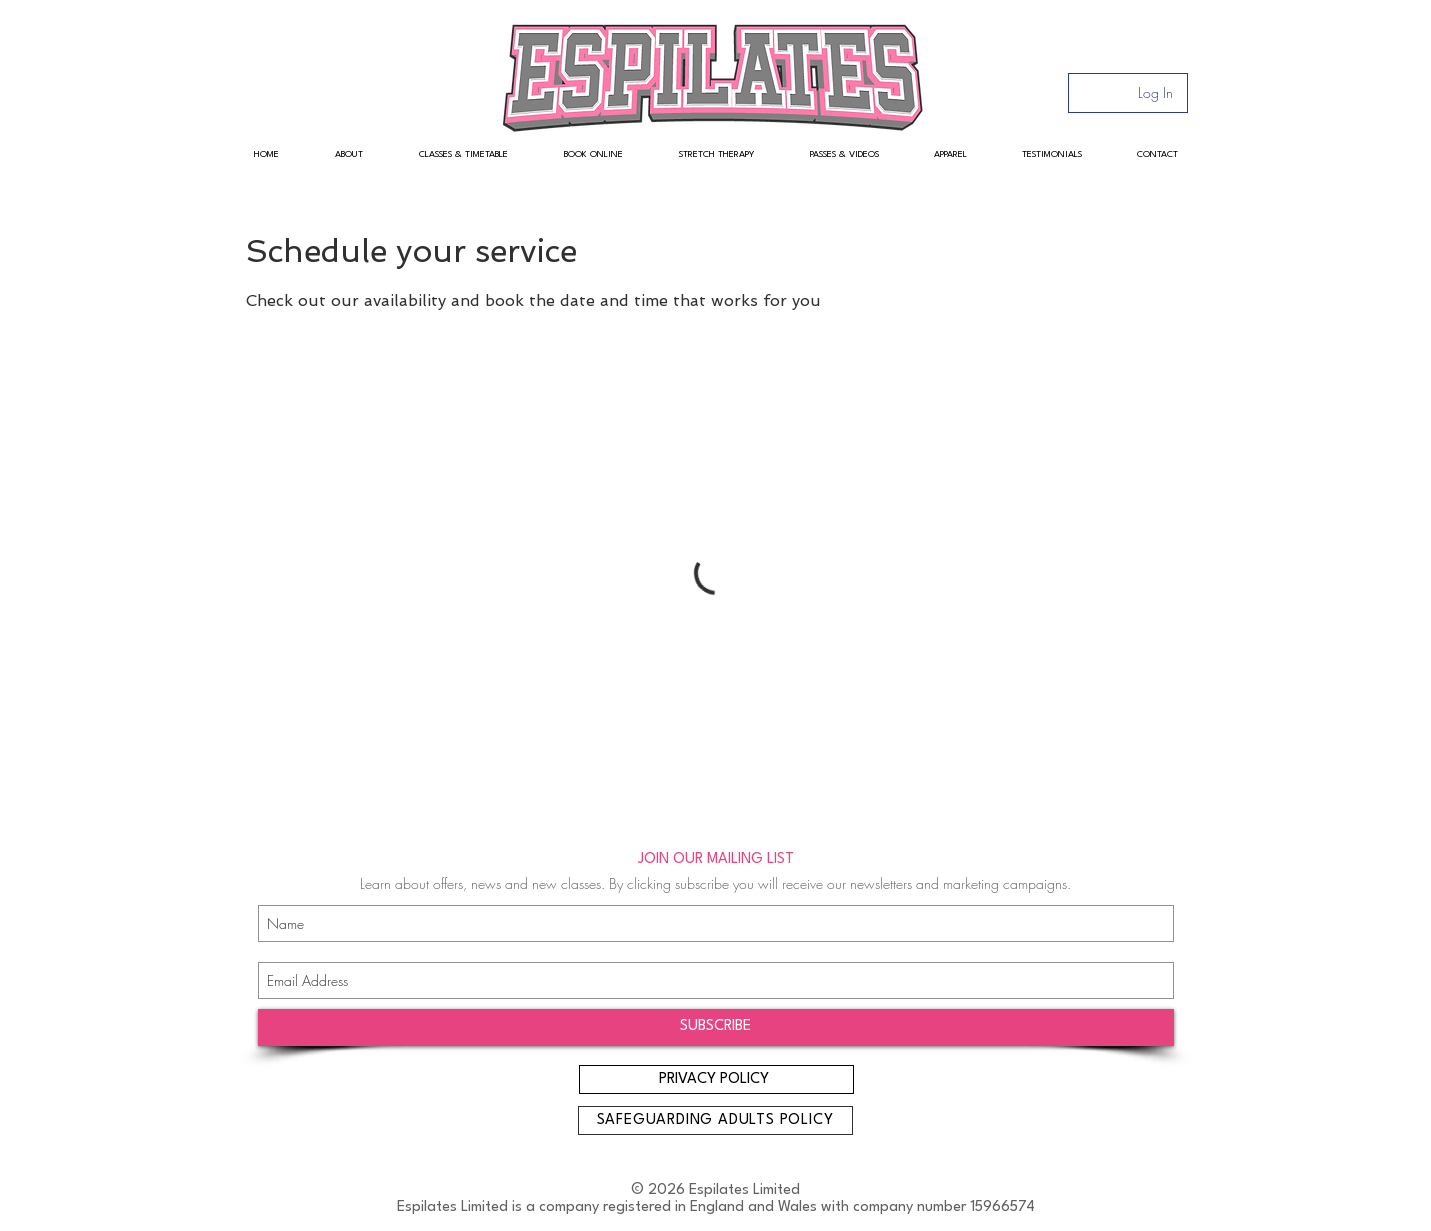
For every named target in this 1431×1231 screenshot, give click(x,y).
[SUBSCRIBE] (716, 1027)
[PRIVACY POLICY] (716, 1079)
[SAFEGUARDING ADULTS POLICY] (715, 1120)
